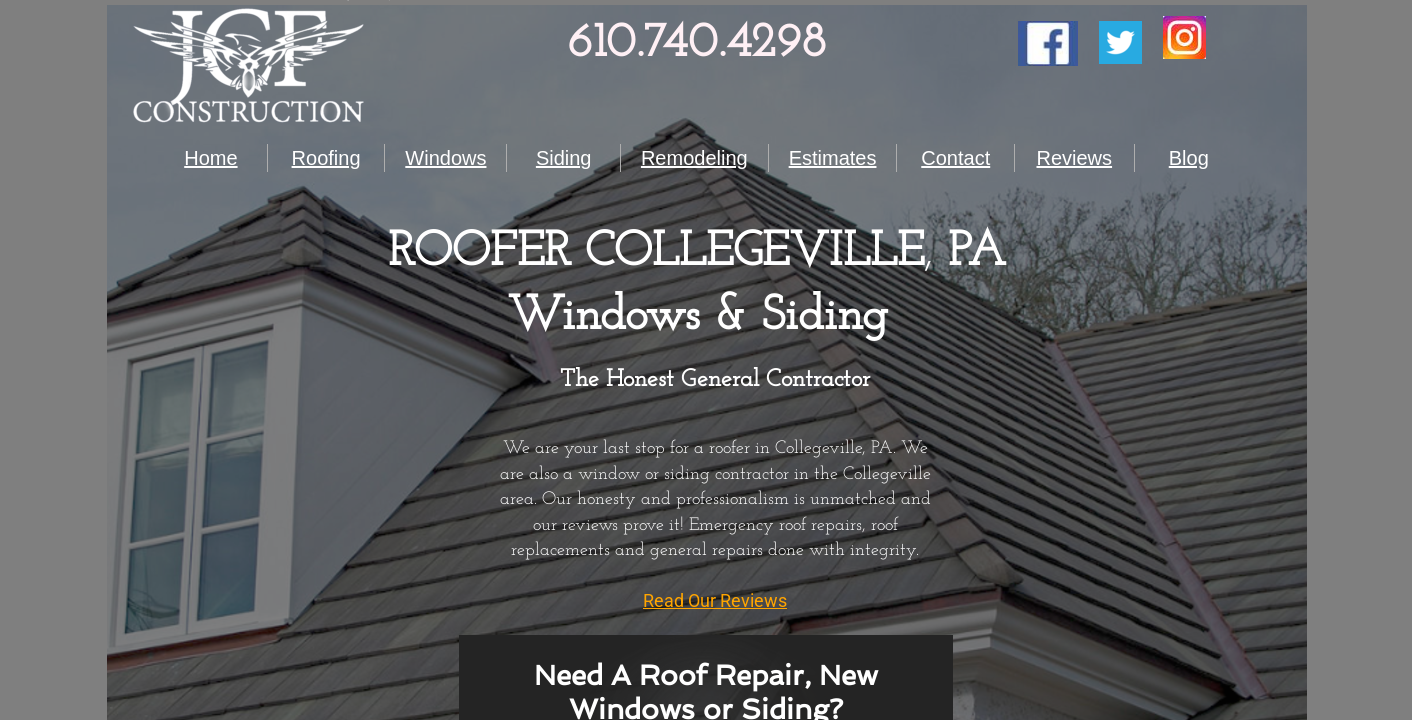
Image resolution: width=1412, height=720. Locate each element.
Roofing (326, 158)
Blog (1189, 158)
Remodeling (694, 158)
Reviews (1074, 158)
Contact (955, 158)
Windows (445, 158)
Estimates (833, 158)
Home (210, 158)
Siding (564, 158)
